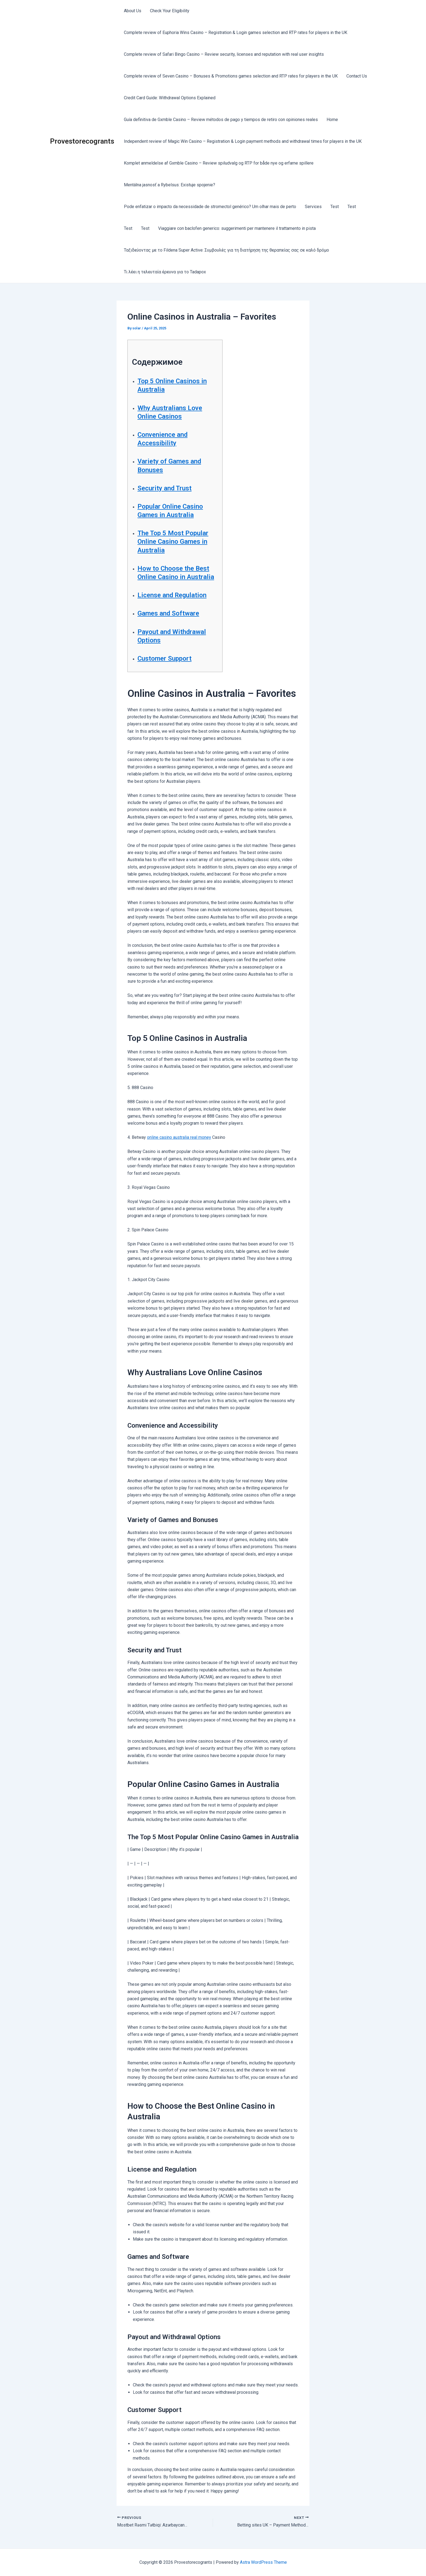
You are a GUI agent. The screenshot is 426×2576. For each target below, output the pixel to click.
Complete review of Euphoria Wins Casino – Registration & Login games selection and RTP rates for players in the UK (235, 32)
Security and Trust (164, 488)
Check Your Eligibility (169, 10)
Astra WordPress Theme (263, 2562)
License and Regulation (171, 595)
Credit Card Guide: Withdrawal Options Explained (169, 97)
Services (313, 206)
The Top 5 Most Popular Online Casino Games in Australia (172, 541)
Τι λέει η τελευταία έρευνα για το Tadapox (165, 271)
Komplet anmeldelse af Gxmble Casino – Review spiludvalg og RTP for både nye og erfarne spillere (219, 163)
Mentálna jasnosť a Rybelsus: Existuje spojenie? (169, 184)
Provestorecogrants (82, 141)
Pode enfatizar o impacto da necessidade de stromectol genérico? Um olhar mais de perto (210, 206)
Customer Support (164, 658)
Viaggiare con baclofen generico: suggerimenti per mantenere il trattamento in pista (237, 228)
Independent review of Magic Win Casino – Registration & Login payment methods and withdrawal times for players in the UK (243, 141)
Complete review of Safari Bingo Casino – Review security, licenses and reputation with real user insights (224, 54)
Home (332, 119)
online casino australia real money (179, 1137)
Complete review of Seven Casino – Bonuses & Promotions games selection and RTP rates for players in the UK (231, 76)
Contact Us (356, 76)
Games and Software (168, 613)
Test (334, 206)
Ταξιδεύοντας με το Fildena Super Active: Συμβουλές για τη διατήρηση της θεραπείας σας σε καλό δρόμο (226, 250)
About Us (132, 10)
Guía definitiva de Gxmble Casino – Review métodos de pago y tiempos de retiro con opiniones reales (221, 119)
